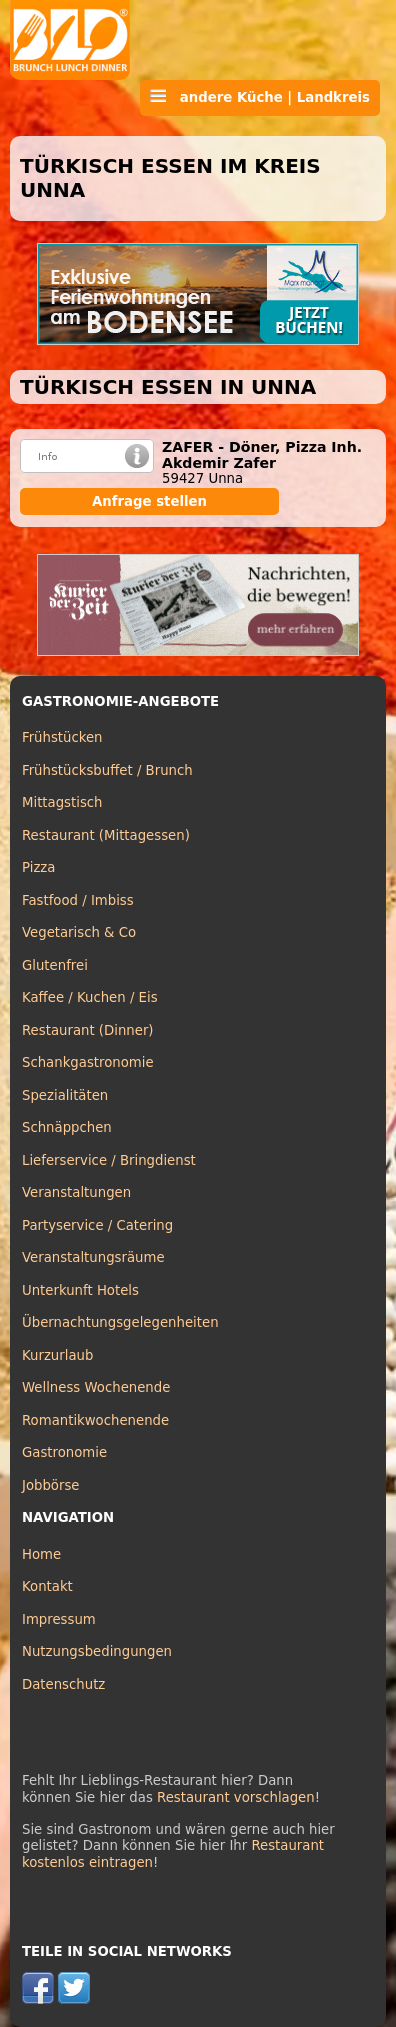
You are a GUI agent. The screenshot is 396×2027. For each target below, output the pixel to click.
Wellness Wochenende (96, 1387)
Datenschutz (63, 1684)
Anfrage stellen (149, 501)
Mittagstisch (62, 802)
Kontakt (47, 1586)
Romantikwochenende (95, 1420)
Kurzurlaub (57, 1355)
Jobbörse (51, 1485)
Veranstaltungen (76, 1192)
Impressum (59, 1619)
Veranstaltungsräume (93, 1257)
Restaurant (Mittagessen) (106, 835)
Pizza (38, 867)
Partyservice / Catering (97, 1225)
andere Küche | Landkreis (260, 97)
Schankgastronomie (88, 1062)
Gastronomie (64, 1452)
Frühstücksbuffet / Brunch (107, 770)
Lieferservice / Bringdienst (109, 1160)
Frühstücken (62, 737)
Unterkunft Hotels (80, 1290)
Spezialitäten (65, 1095)
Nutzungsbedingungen (97, 1651)
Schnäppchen (67, 1127)
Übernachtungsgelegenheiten (120, 1322)
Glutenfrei (55, 965)
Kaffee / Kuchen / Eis (90, 997)
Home (41, 1554)
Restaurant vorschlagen (236, 1797)
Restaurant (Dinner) (88, 1030)
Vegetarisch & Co (79, 932)
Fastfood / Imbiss (78, 900)
